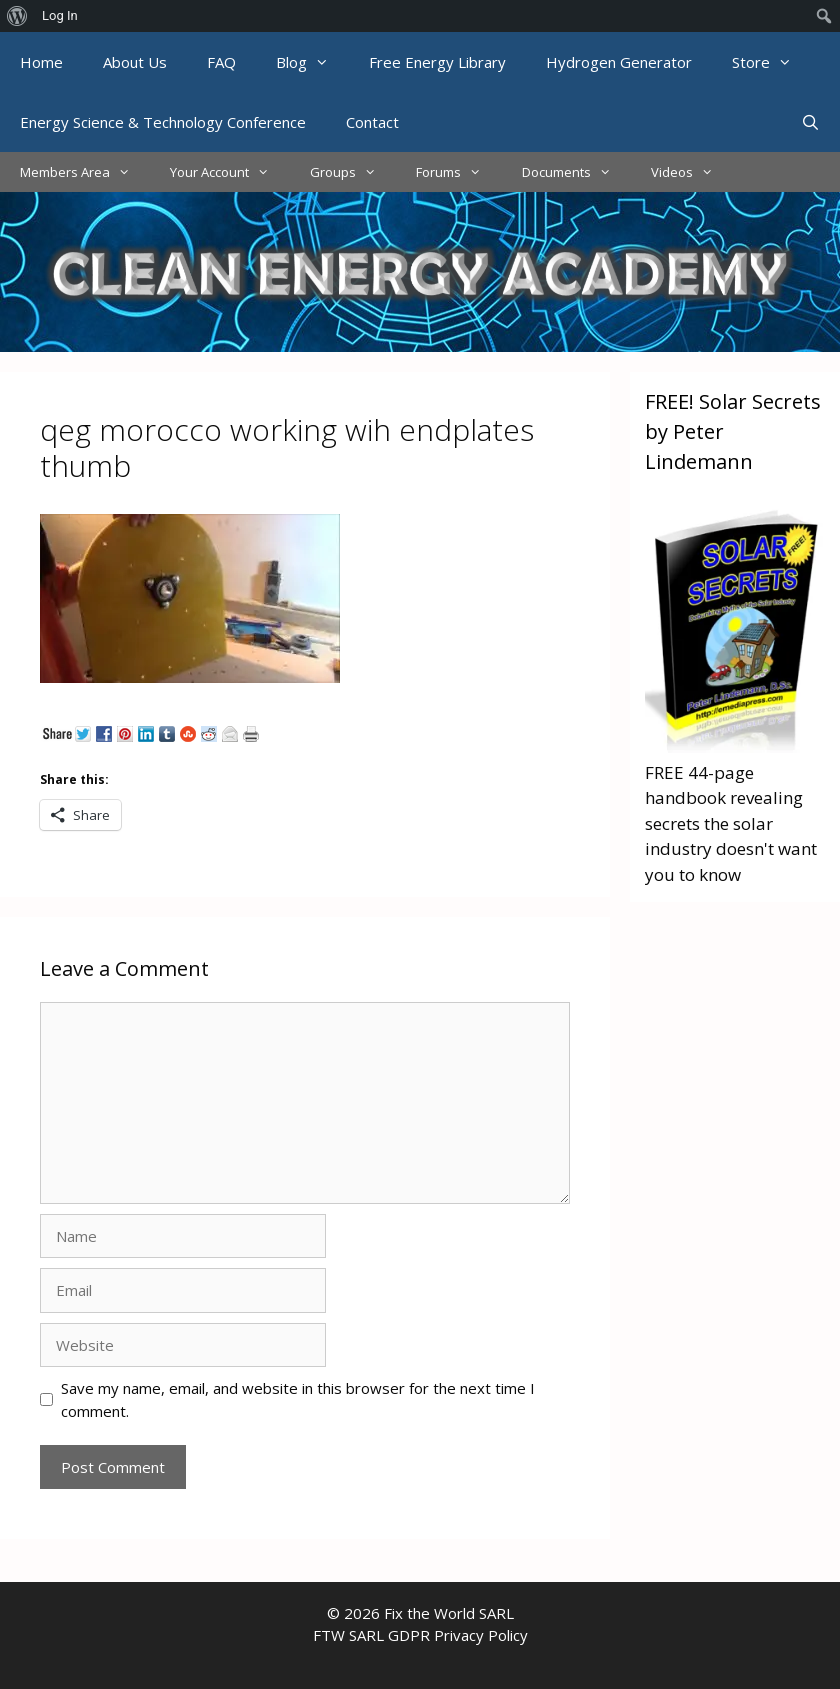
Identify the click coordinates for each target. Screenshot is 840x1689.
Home (41, 62)
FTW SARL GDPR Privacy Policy (420, 1635)
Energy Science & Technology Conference (163, 122)
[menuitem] (17, 16)
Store (772, 62)
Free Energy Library (437, 62)
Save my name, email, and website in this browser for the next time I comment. (298, 1399)
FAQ (221, 62)
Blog (312, 62)
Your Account (229, 172)
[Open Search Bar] (810, 122)
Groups (353, 172)
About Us (135, 62)
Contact (372, 122)
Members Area (85, 172)
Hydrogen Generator (619, 62)
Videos (692, 172)
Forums (458, 172)
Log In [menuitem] (60, 15)
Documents (576, 172)
